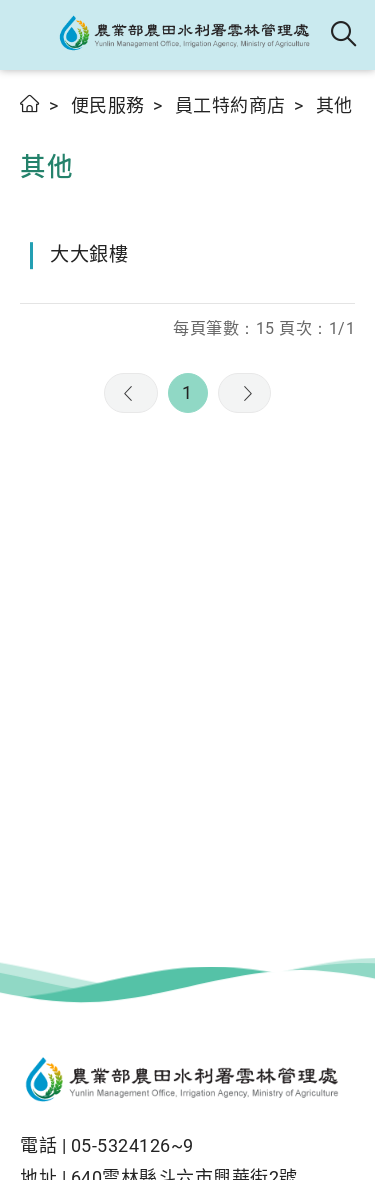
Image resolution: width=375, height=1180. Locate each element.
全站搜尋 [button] (344, 35)
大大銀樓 (89, 254)
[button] (32, 35)
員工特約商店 (230, 105)
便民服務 (108, 105)
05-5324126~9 (132, 1145)
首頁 (30, 103)
